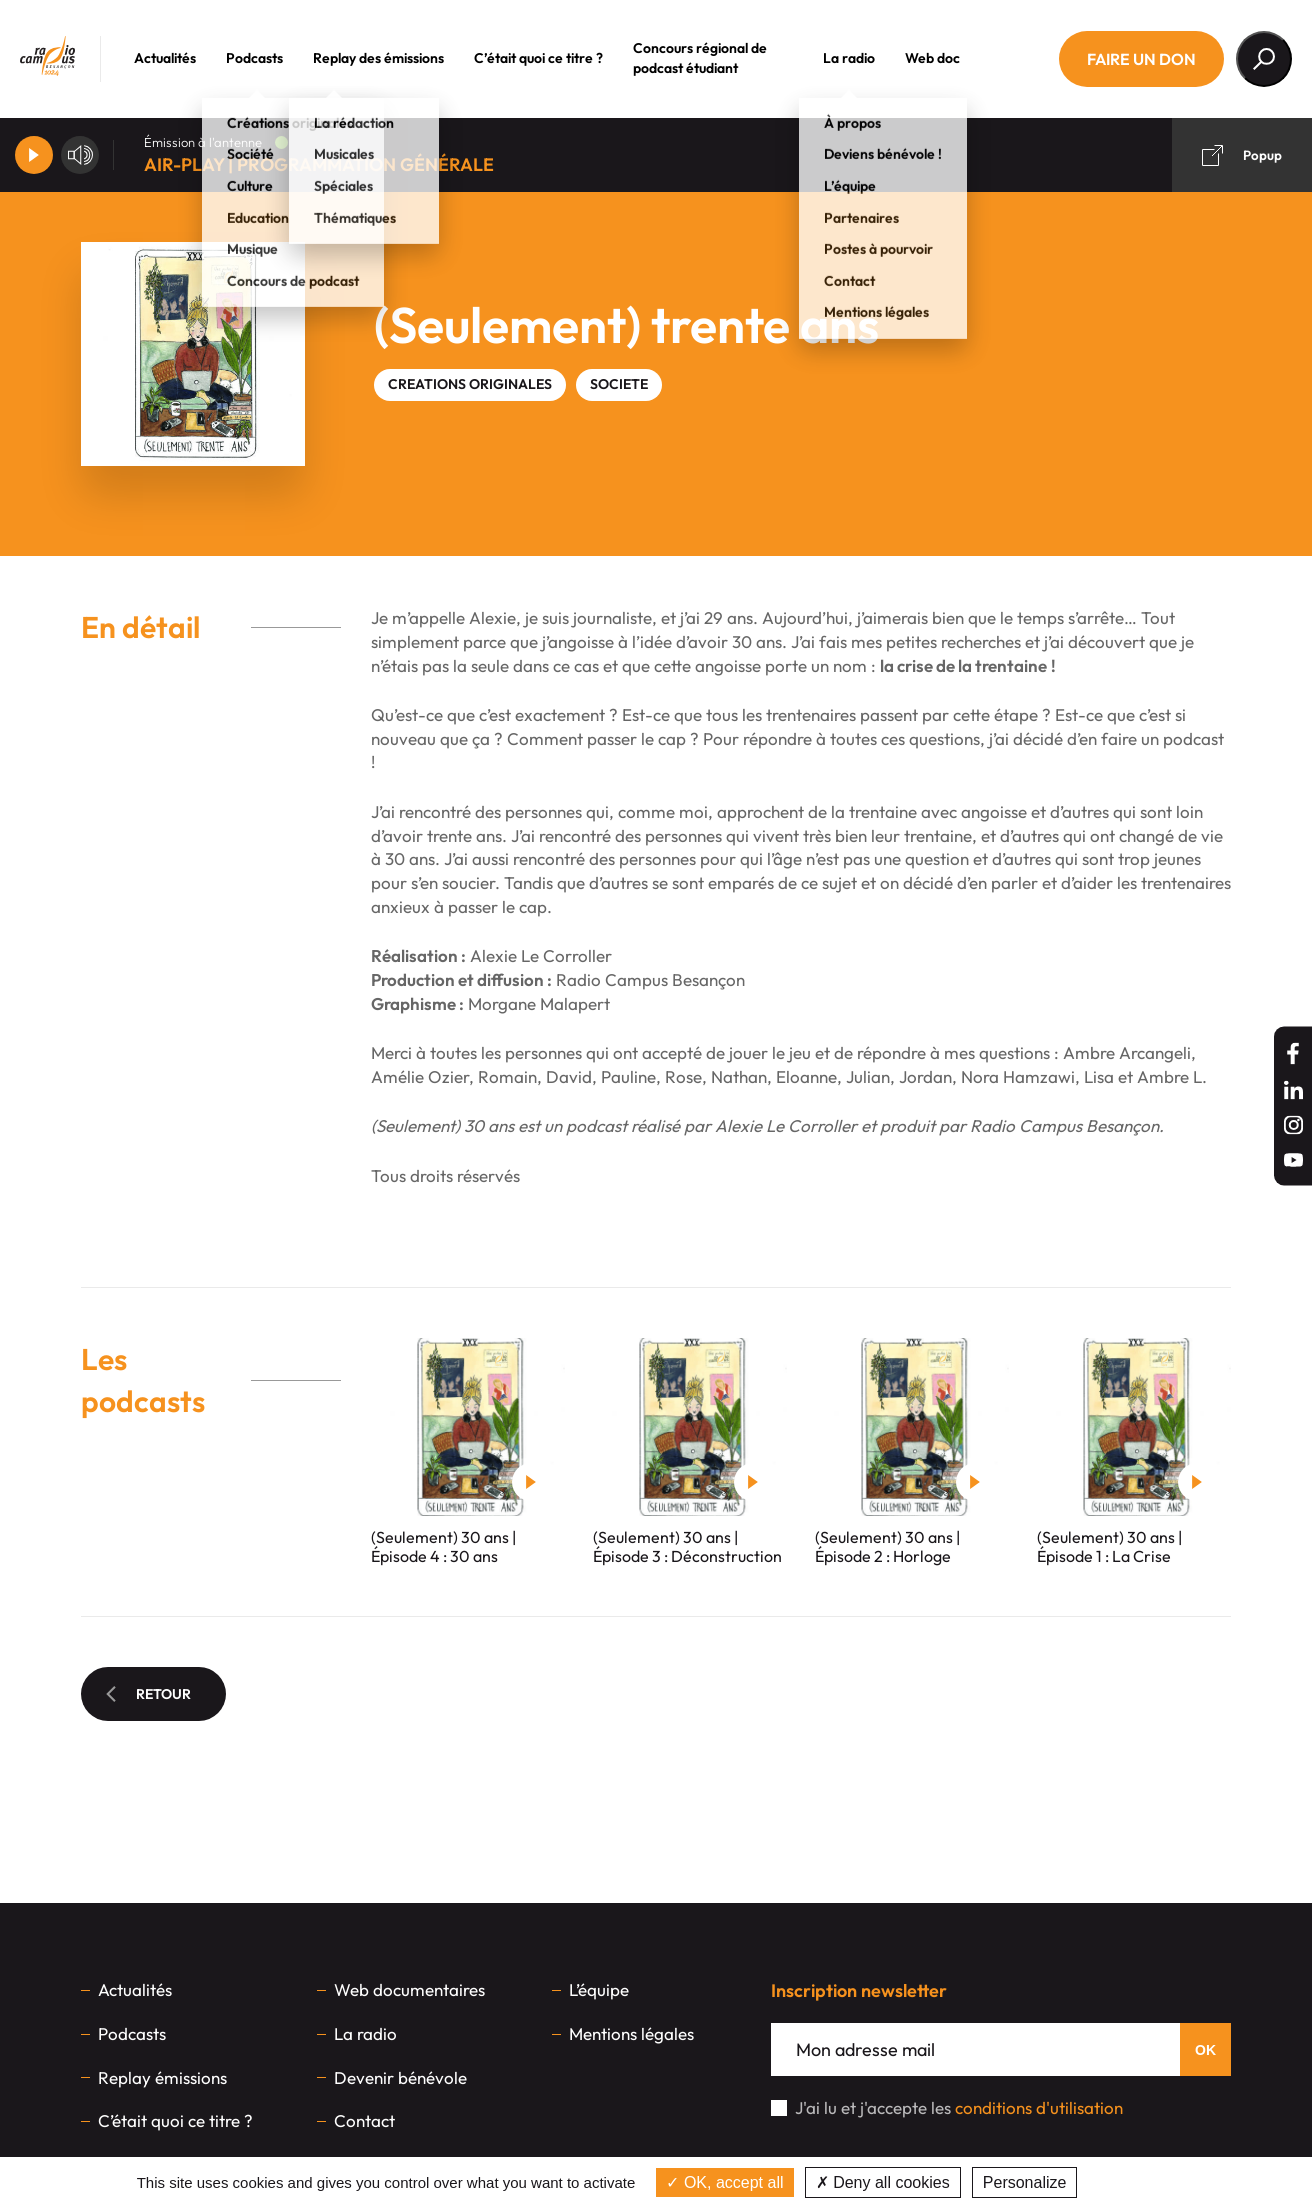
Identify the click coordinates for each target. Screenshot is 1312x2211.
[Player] (34, 155)
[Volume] (80, 155)
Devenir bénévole (400, 2077)
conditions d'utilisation (1039, 2107)
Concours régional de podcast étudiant (719, 58)
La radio (868, 58)
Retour (148, 1694)
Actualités (184, 58)
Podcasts (273, 58)
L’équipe (599, 1989)
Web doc (951, 58)
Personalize (1025, 2182)
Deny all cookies (883, 2182)
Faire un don (1141, 59)
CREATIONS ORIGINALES (470, 384)
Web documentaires (409, 1989)
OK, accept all (724, 2182)
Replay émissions (162, 2077)
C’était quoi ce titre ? (557, 58)
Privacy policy (1134, 2182)
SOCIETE (619, 384)
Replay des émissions (397, 58)
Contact (364, 2120)
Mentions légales (631, 2033)
